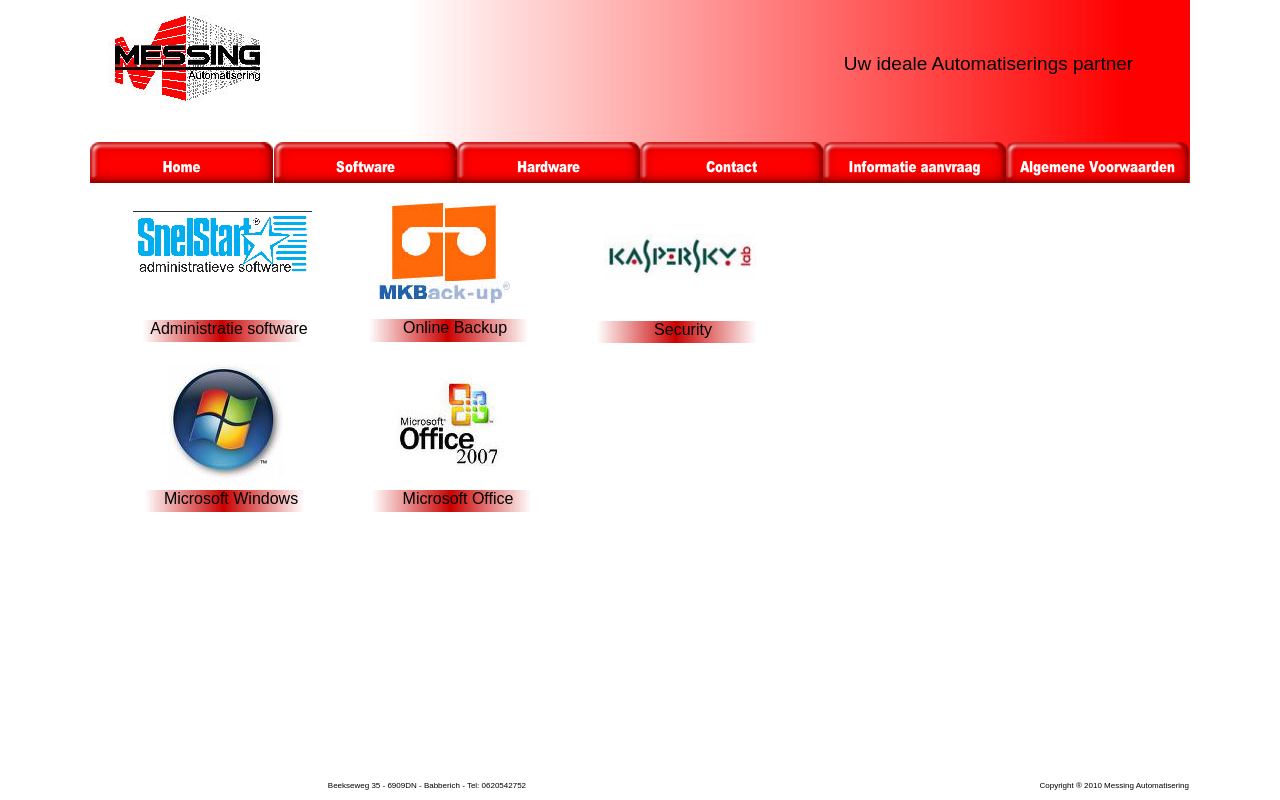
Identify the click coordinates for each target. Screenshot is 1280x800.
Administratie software (228, 328)
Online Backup (455, 327)
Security (683, 329)
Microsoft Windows (231, 498)
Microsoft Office (458, 498)
